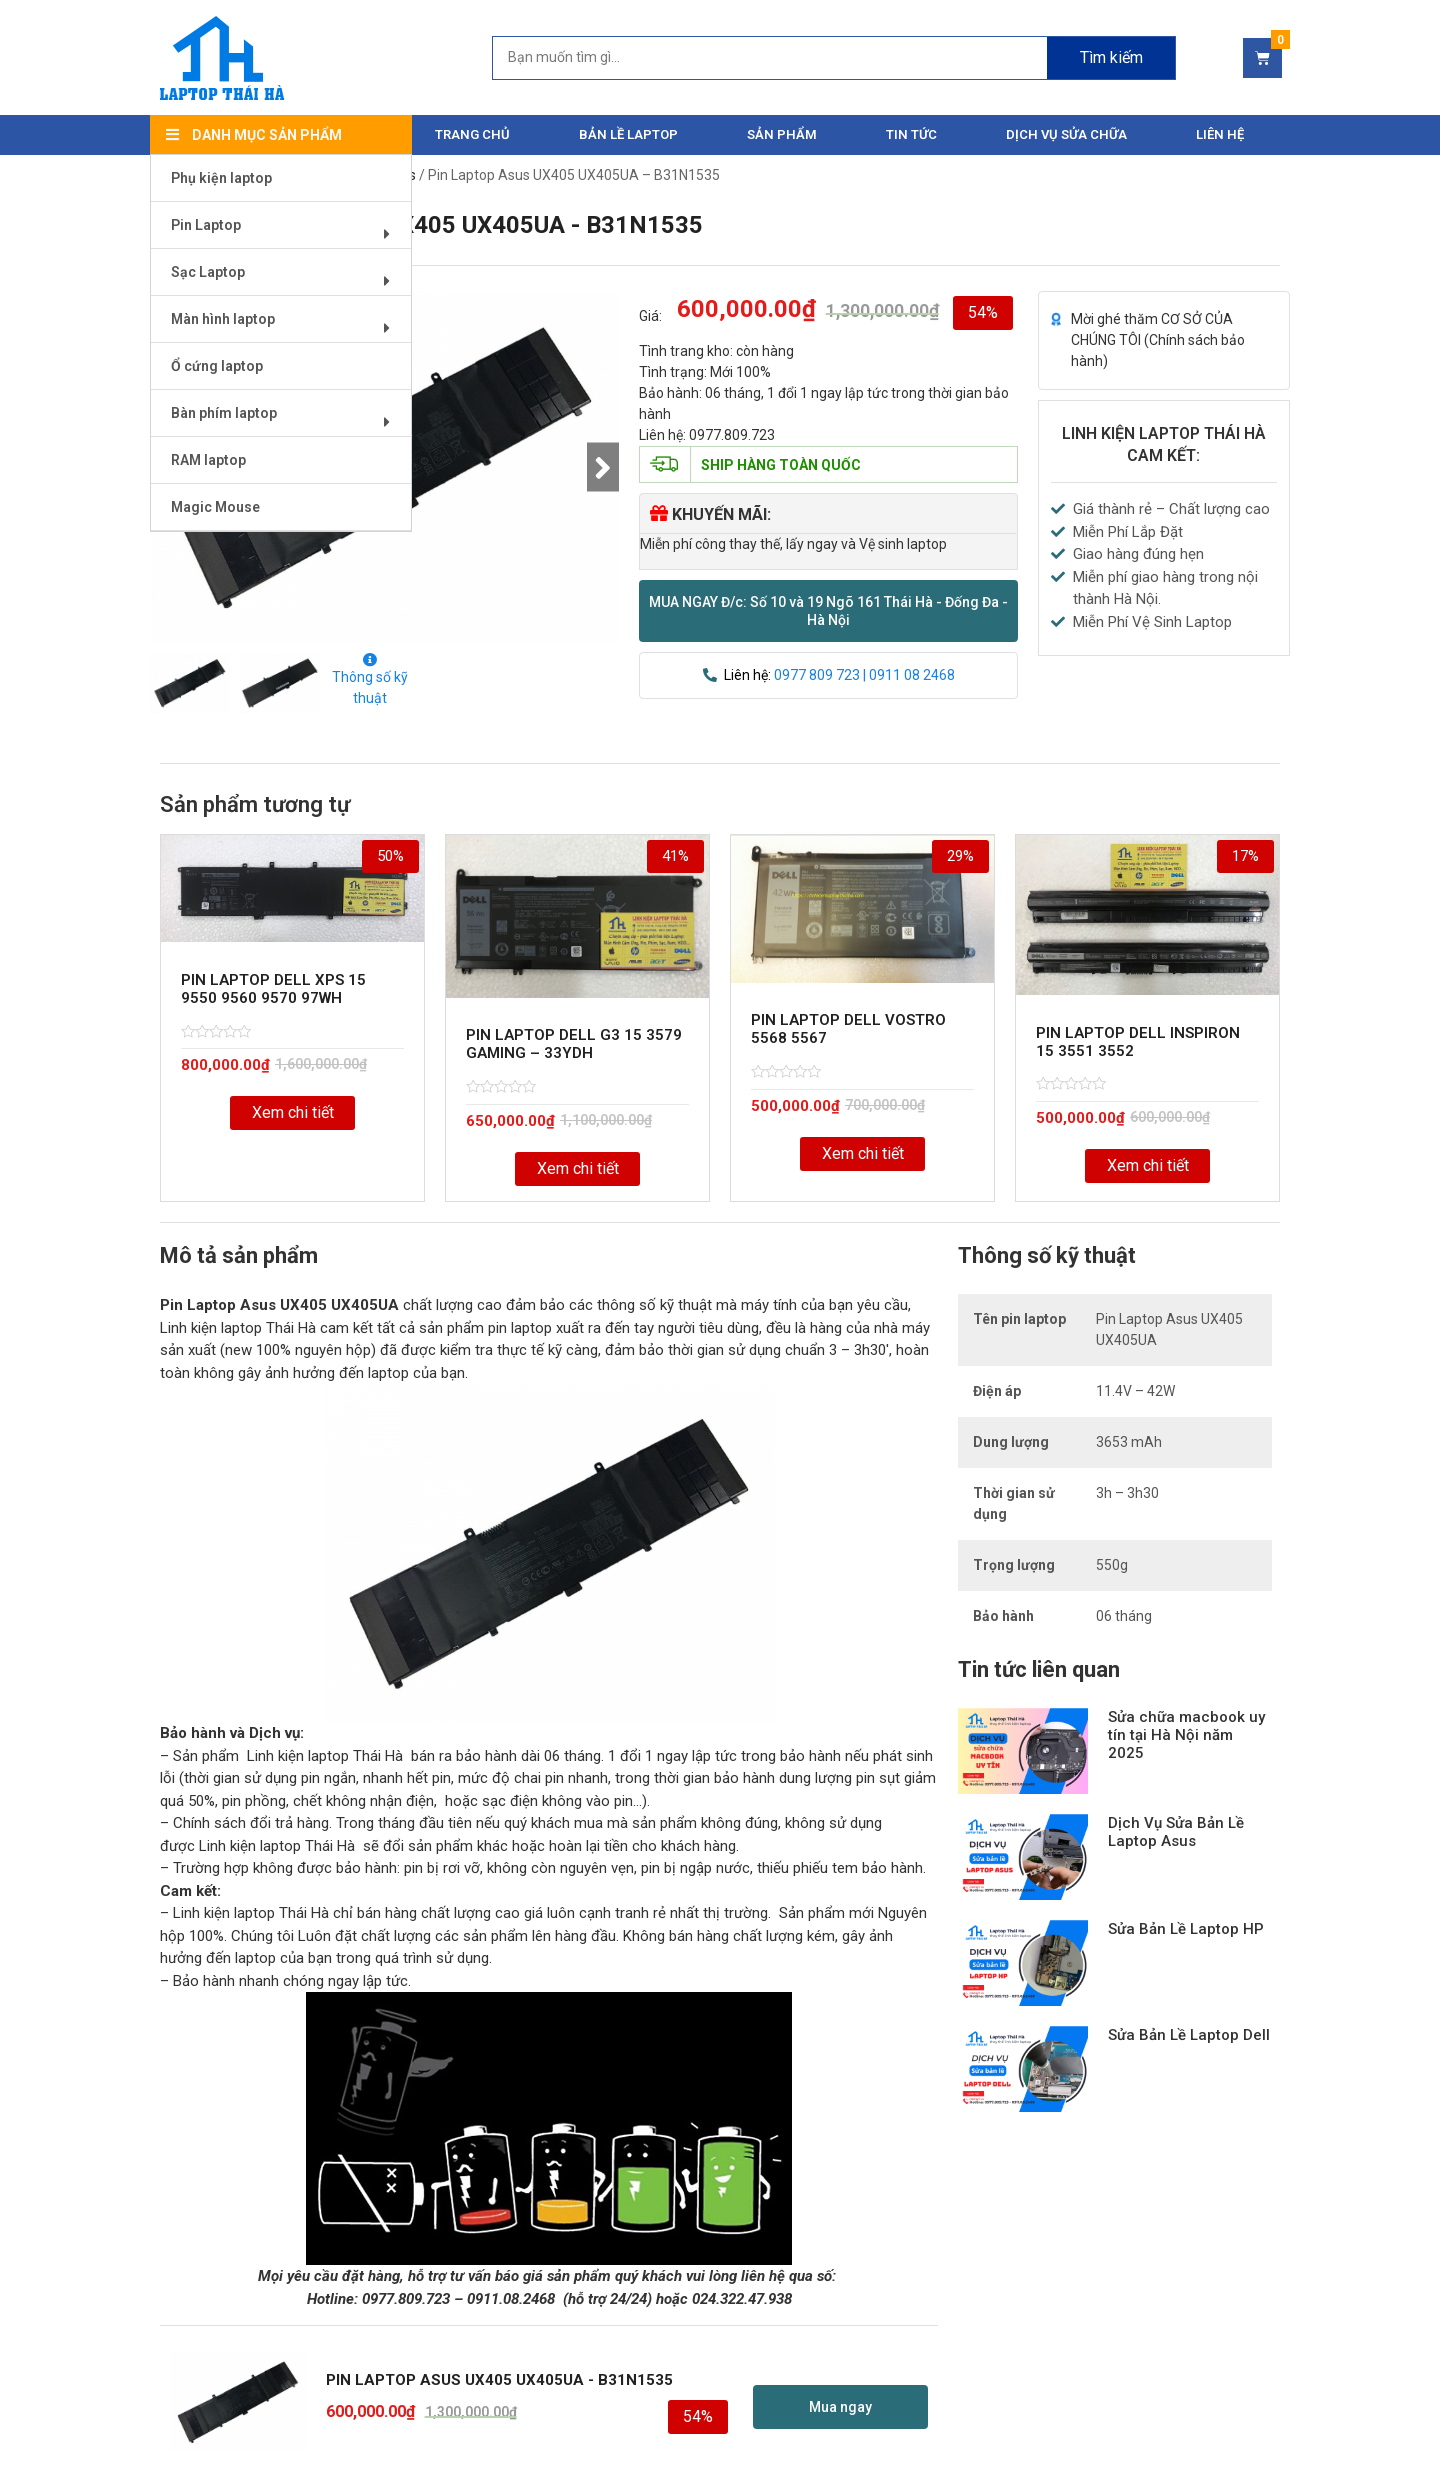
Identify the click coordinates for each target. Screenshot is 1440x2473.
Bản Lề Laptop (628, 134)
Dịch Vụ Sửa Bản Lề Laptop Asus (1176, 1832)
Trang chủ (472, 134)
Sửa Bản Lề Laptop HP (1186, 1929)
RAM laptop (208, 460)
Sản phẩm (782, 134)
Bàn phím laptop (287, 420)
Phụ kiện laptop (221, 178)
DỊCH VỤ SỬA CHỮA (1066, 134)
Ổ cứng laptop (217, 366)
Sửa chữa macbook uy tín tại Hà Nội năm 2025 (1186, 1735)
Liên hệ (1220, 134)
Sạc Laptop (287, 279)
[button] (828, 611)
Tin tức (911, 134)
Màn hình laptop (287, 326)
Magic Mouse (215, 507)
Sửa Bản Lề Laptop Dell (1189, 2035)
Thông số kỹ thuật (370, 679)
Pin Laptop (287, 232)
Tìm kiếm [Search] (1111, 57)
